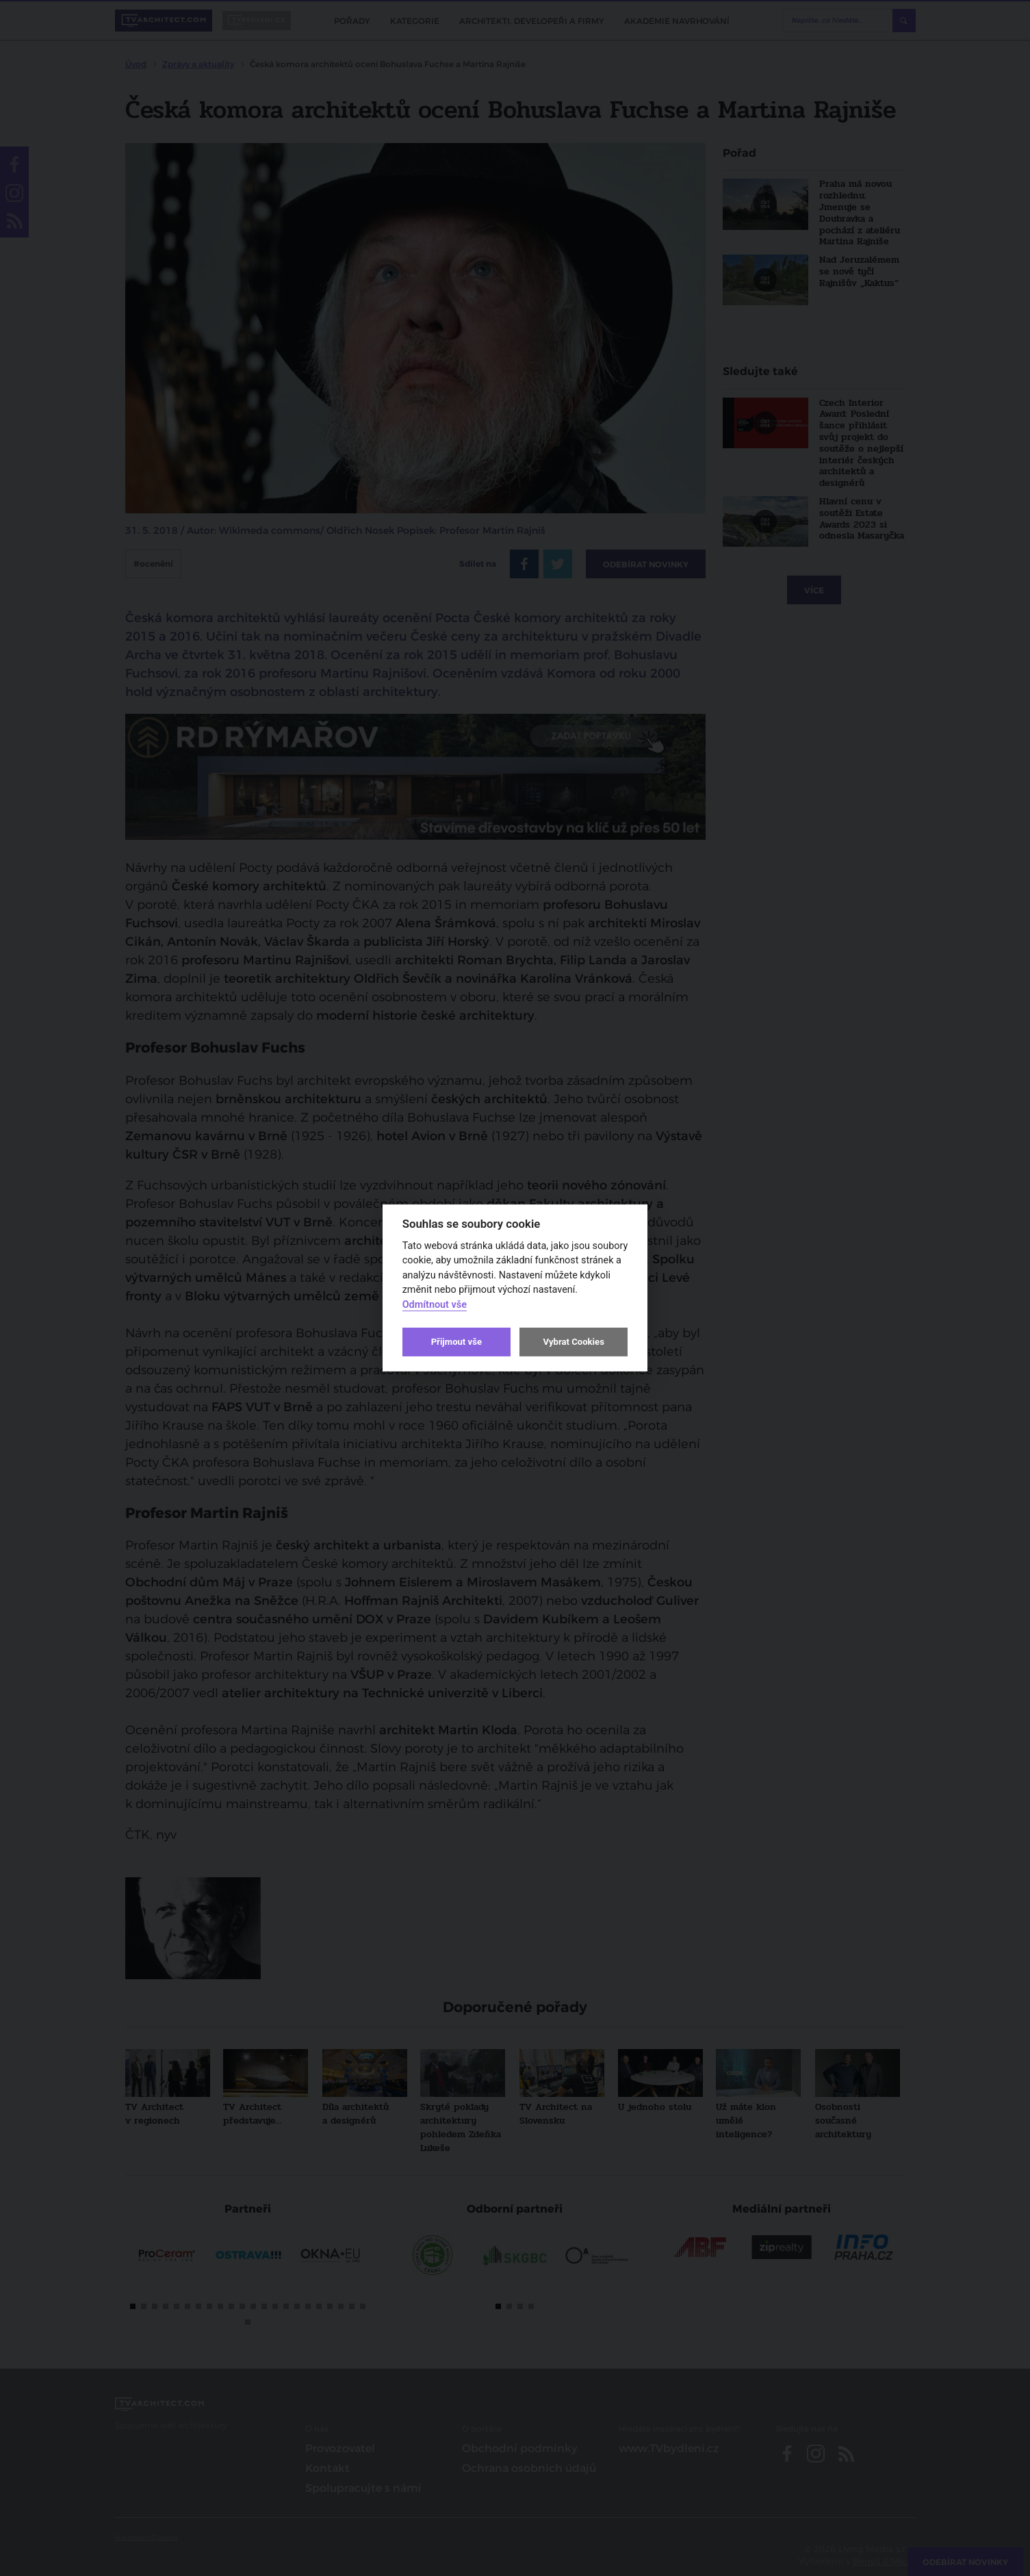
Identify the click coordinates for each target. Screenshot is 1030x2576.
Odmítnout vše (434, 1305)
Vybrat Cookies (573, 1342)
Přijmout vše (456, 1342)
